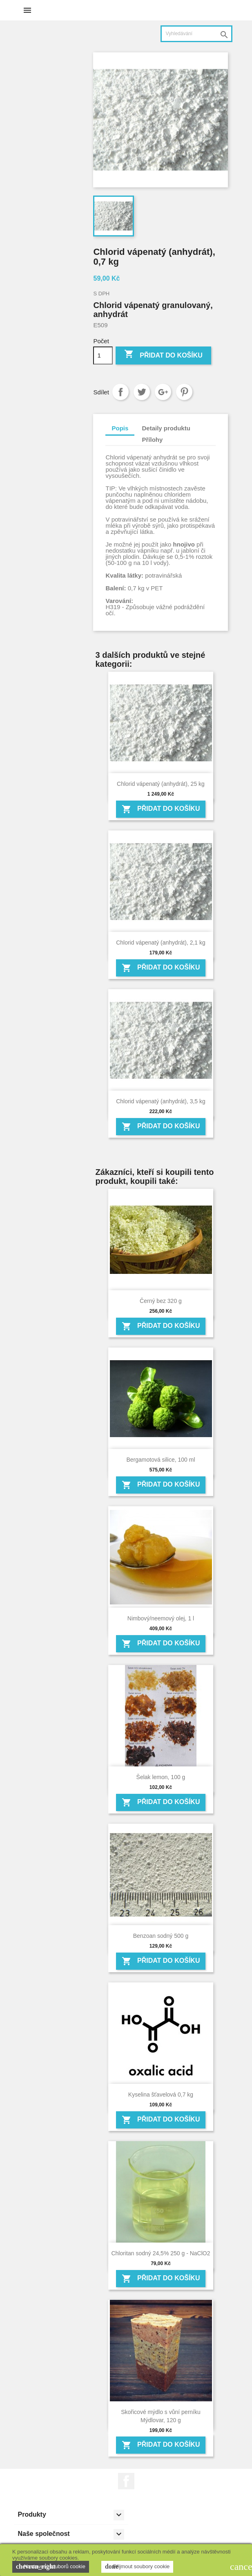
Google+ (163, 392)
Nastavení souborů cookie (50, 2566)
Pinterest (184, 392)
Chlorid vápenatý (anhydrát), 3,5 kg (160, 1101)
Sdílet (120, 392)
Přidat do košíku (163, 355)
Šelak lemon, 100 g (160, 1777)
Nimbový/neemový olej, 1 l (160, 1618)
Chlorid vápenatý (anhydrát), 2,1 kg (160, 942)
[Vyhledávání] (196, 33)
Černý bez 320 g (161, 1301)
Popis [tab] (120, 428)
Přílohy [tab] (152, 439)
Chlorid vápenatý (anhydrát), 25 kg (161, 784)
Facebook (126, 2481)
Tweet (142, 392)
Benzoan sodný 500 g (160, 1936)
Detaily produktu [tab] (166, 428)
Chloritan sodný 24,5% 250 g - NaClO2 (160, 2253)
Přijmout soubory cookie (137, 2566)
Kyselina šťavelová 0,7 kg (160, 2094)
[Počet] (103, 355)
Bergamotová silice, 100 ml (160, 1459)
